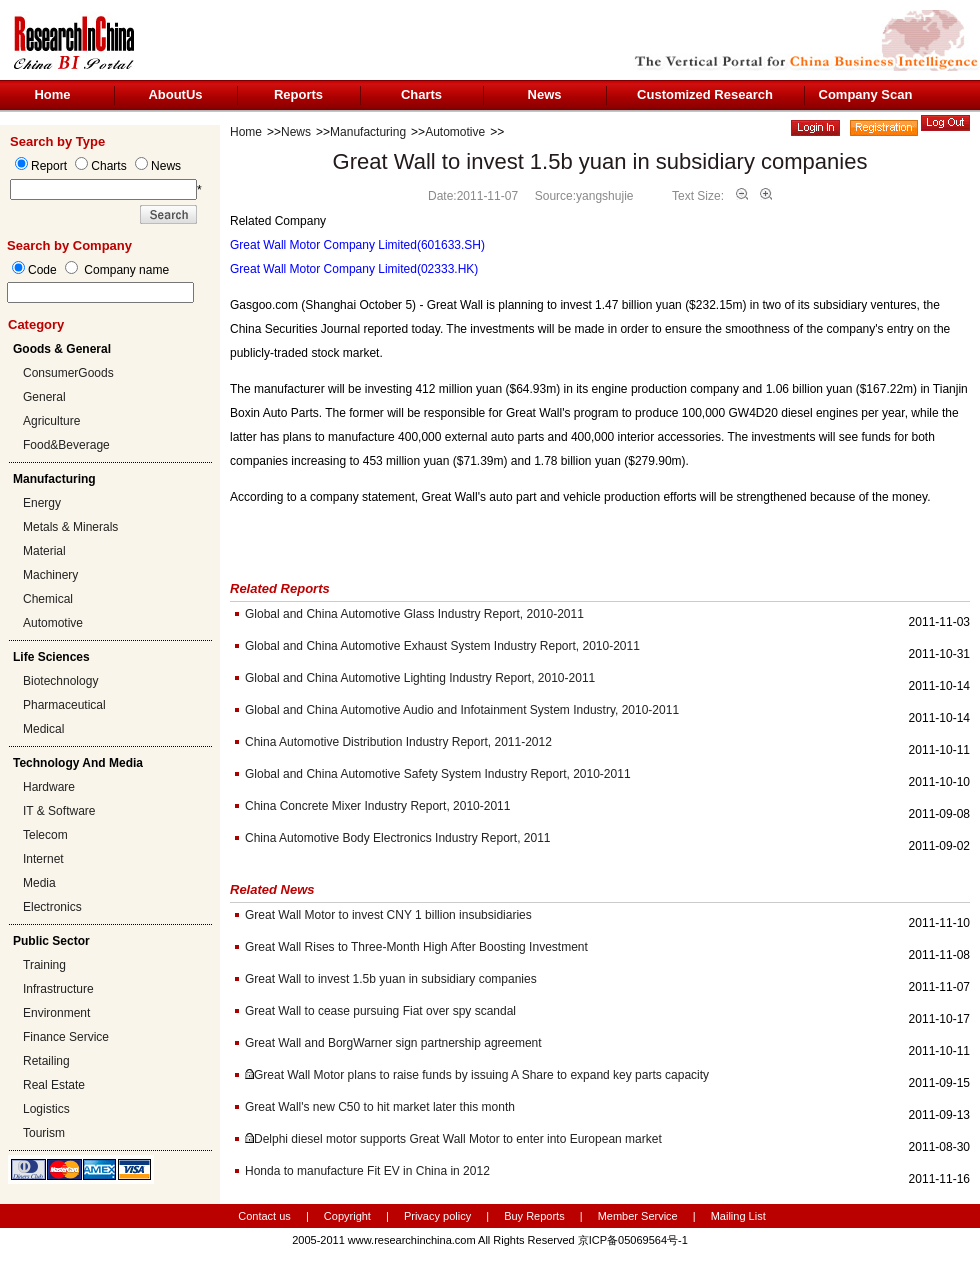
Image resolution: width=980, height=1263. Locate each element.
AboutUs (175, 94)
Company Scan (866, 94)
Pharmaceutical (64, 705)
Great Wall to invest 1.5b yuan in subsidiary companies (391, 979)
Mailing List (738, 1216)
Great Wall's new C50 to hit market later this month (380, 1107)
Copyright (347, 1216)
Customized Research (705, 94)
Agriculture (51, 421)
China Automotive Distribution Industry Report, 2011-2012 (398, 742)
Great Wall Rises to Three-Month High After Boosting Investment (416, 947)
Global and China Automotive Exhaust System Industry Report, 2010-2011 (442, 646)
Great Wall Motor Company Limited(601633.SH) (357, 245)
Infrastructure (58, 989)
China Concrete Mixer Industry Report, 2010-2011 (377, 806)
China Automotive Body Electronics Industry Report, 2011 (398, 838)
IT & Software (59, 811)
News (545, 94)
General (44, 397)
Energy (42, 503)
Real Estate (54, 1085)
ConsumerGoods (68, 373)
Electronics (52, 907)
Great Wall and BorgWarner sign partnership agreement (393, 1043)
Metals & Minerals (70, 527)
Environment (56, 1013)
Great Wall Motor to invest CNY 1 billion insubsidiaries (388, 915)
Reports (298, 94)
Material (44, 551)
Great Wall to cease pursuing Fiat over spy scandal (380, 1011)
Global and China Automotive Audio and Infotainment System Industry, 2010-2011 (462, 710)
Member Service (638, 1216)
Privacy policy (439, 1216)
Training (44, 965)
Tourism (44, 1133)
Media (39, 883)
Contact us (264, 1216)
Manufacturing (368, 132)
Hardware (49, 787)
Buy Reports (534, 1216)
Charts (421, 94)
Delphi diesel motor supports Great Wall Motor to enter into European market (458, 1139)
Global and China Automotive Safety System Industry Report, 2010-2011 (438, 774)
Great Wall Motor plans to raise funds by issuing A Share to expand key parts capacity (481, 1075)
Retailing (46, 1061)
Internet (43, 859)
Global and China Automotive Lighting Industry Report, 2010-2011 (420, 678)
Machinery (50, 575)
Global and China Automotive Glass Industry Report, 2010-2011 (414, 614)
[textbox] (100, 292)
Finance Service (66, 1037)
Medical (43, 729)
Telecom (45, 835)
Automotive (53, 623)
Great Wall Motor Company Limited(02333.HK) (354, 269)
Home (52, 94)
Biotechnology (60, 681)
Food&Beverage (66, 445)
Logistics (46, 1109)
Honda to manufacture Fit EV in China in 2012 (367, 1171)
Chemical (48, 599)
